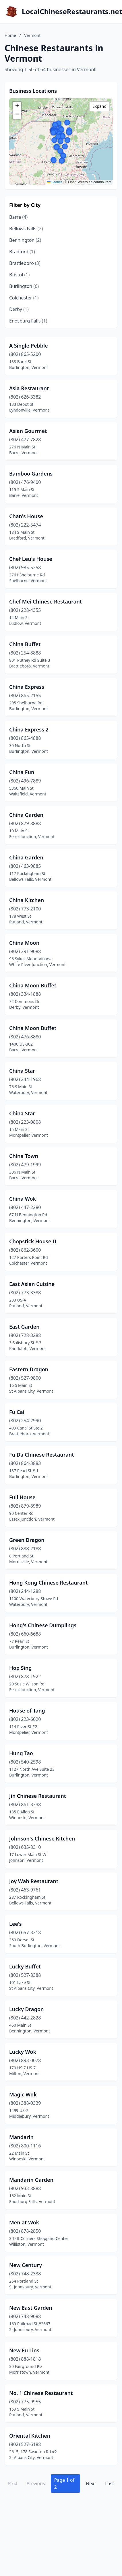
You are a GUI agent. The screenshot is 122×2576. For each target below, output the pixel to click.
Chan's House (26, 516)
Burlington (24, 286)
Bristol (19, 274)
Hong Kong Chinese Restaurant (48, 1582)
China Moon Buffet (32, 985)
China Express (26, 686)
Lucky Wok (22, 2051)
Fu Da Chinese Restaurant (41, 1454)
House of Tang (27, 1710)
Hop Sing (20, 1667)
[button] (67, 140)
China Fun (21, 772)
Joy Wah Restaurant (33, 1881)
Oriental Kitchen (29, 2435)
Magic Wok (23, 2094)
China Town (23, 1156)
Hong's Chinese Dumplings (42, 1625)
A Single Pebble (28, 345)
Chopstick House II (33, 1241)
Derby (19, 309)
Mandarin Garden (31, 2179)
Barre (18, 217)
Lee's (15, 1923)
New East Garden (30, 2307)
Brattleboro (24, 263)
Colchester (24, 298)
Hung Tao (21, 1753)
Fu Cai (16, 1411)
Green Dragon (26, 1539)
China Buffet (24, 644)
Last (109, 2483)
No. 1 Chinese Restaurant (41, 2393)
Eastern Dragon (28, 1369)
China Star (22, 1070)
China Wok (22, 1198)
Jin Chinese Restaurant (37, 1795)
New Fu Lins (24, 2350)
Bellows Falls (26, 228)
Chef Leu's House (30, 558)
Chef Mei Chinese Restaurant (45, 601)
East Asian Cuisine (32, 1284)
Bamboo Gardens (31, 473)
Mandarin (21, 2137)
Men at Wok (24, 2222)
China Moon (24, 942)
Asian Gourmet (28, 430)
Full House (22, 1497)
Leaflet (54, 182)
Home (10, 35)
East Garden (24, 1326)
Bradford (22, 251)
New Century (25, 2265)
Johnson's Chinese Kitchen (42, 1838)
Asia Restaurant (29, 388)
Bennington (25, 240)
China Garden (26, 814)
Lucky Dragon (26, 2009)
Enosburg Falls (28, 321)
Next (91, 2483)
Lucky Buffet (25, 1966)
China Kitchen (26, 900)
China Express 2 (29, 729)
